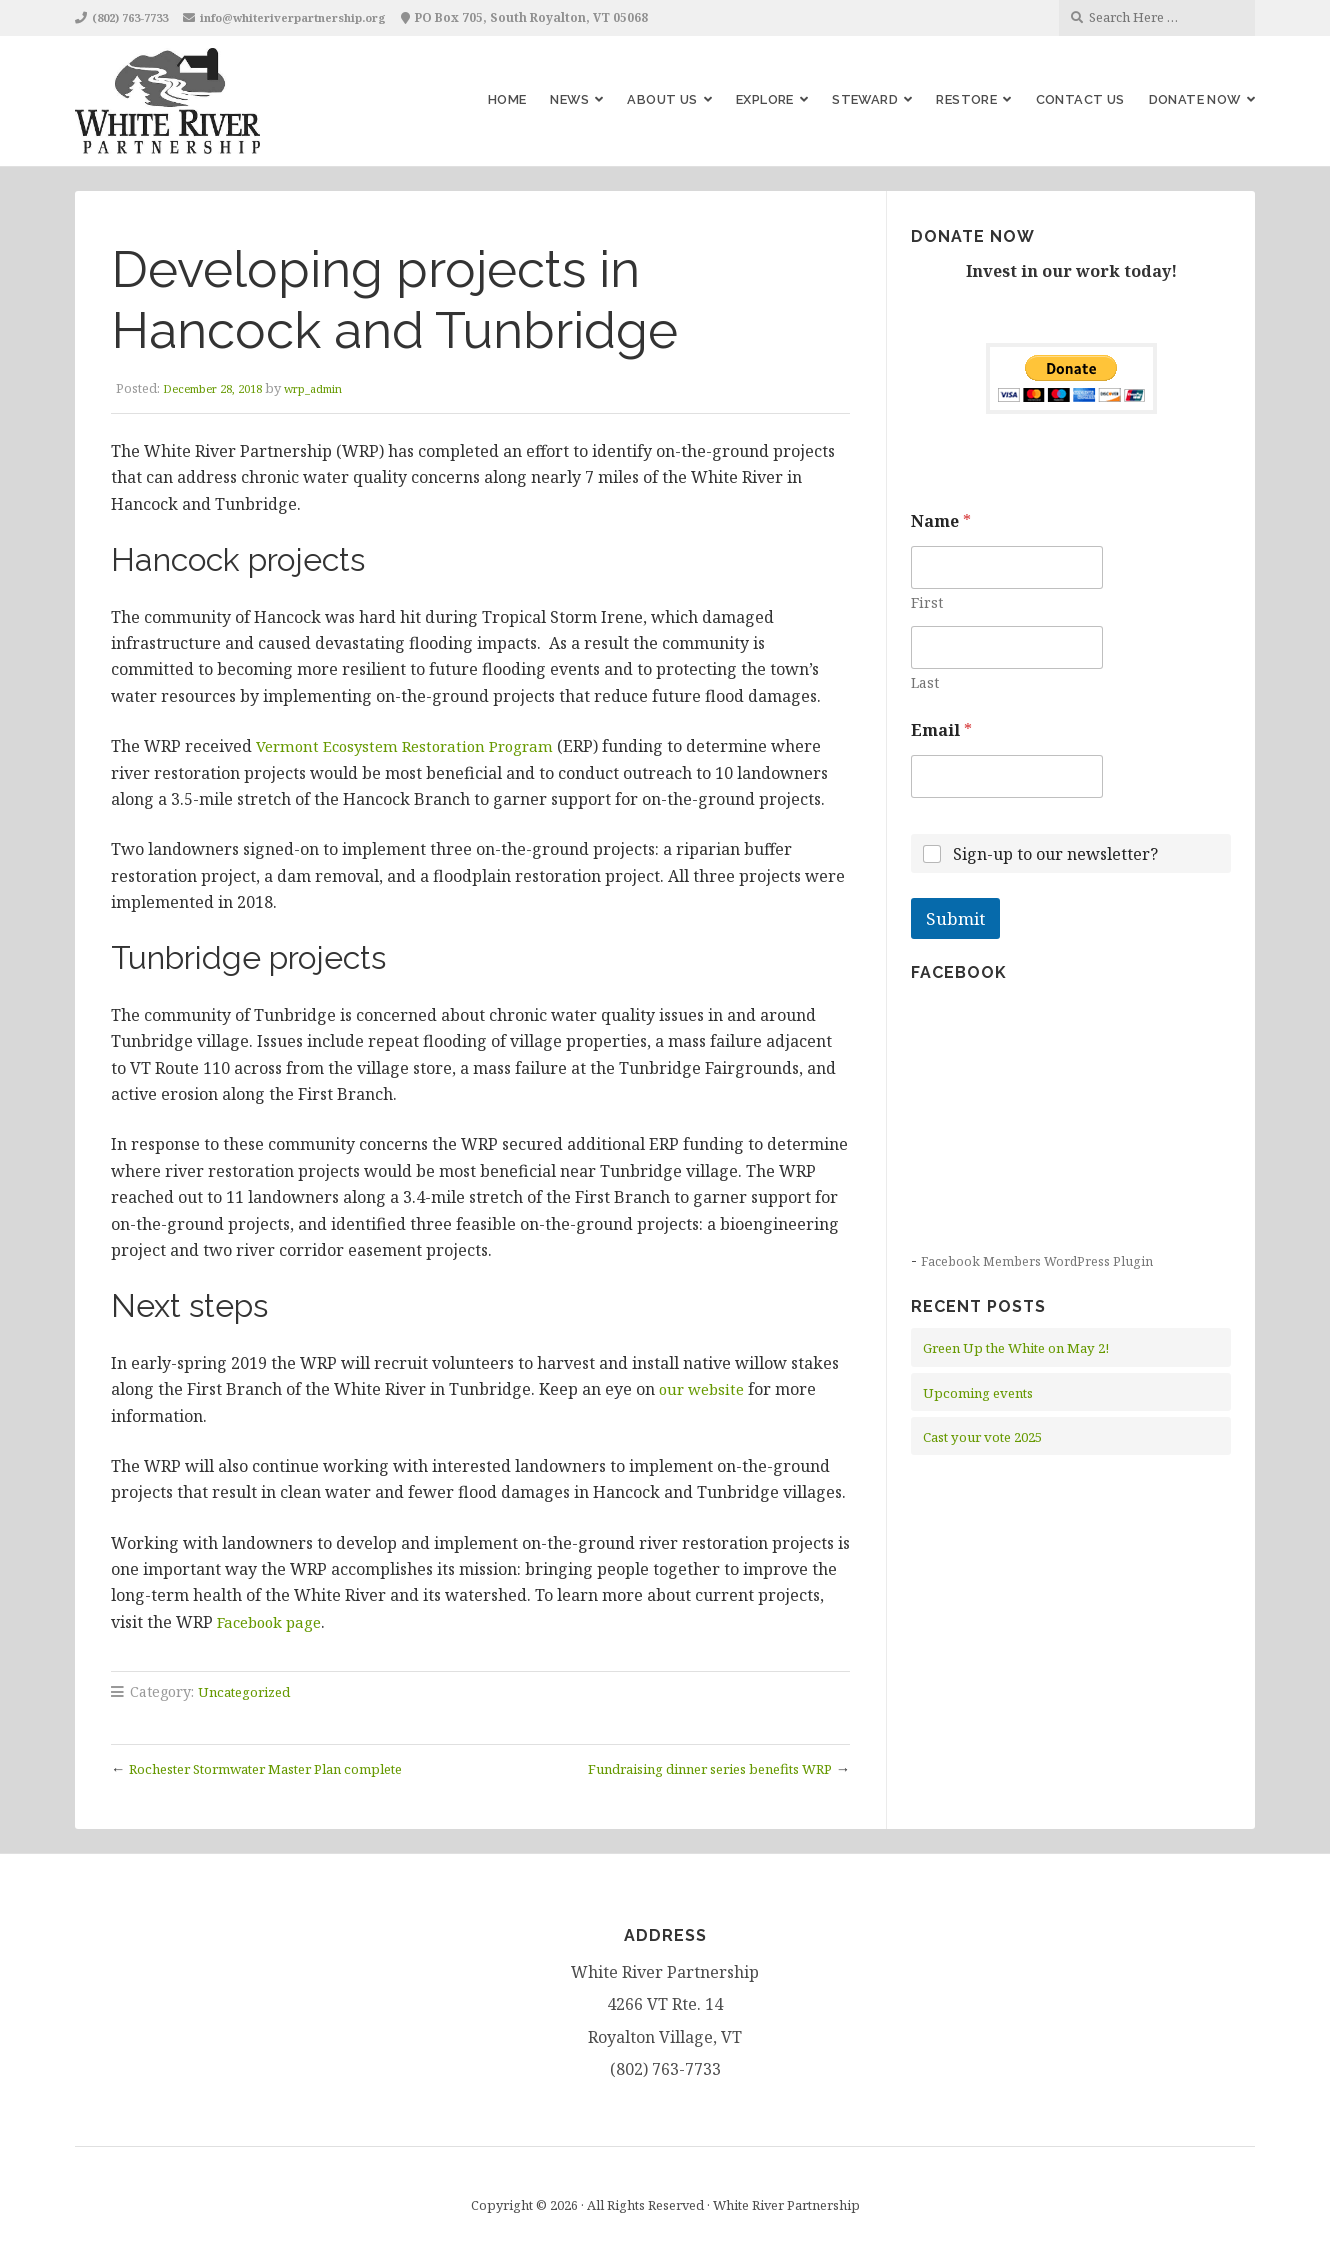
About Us (662, 99)
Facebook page (274, 1622)
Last (925, 682)
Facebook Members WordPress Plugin (1044, 1261)
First (927, 602)
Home (507, 99)
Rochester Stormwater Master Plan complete (285, 1767)
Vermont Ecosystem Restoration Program (414, 746)
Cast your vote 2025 (990, 1436)
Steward (865, 99)
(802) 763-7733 (136, 17)
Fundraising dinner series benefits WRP (690, 1767)
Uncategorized (249, 1691)
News (569, 99)
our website (704, 1389)
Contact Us (1080, 99)
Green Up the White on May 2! (1029, 1347)
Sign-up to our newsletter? (1055, 854)
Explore (765, 99)
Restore (966, 99)
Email (941, 730)
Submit (955, 918)
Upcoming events (984, 1392)
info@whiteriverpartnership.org (316, 17)
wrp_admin (335, 388)
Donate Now (1195, 99)
